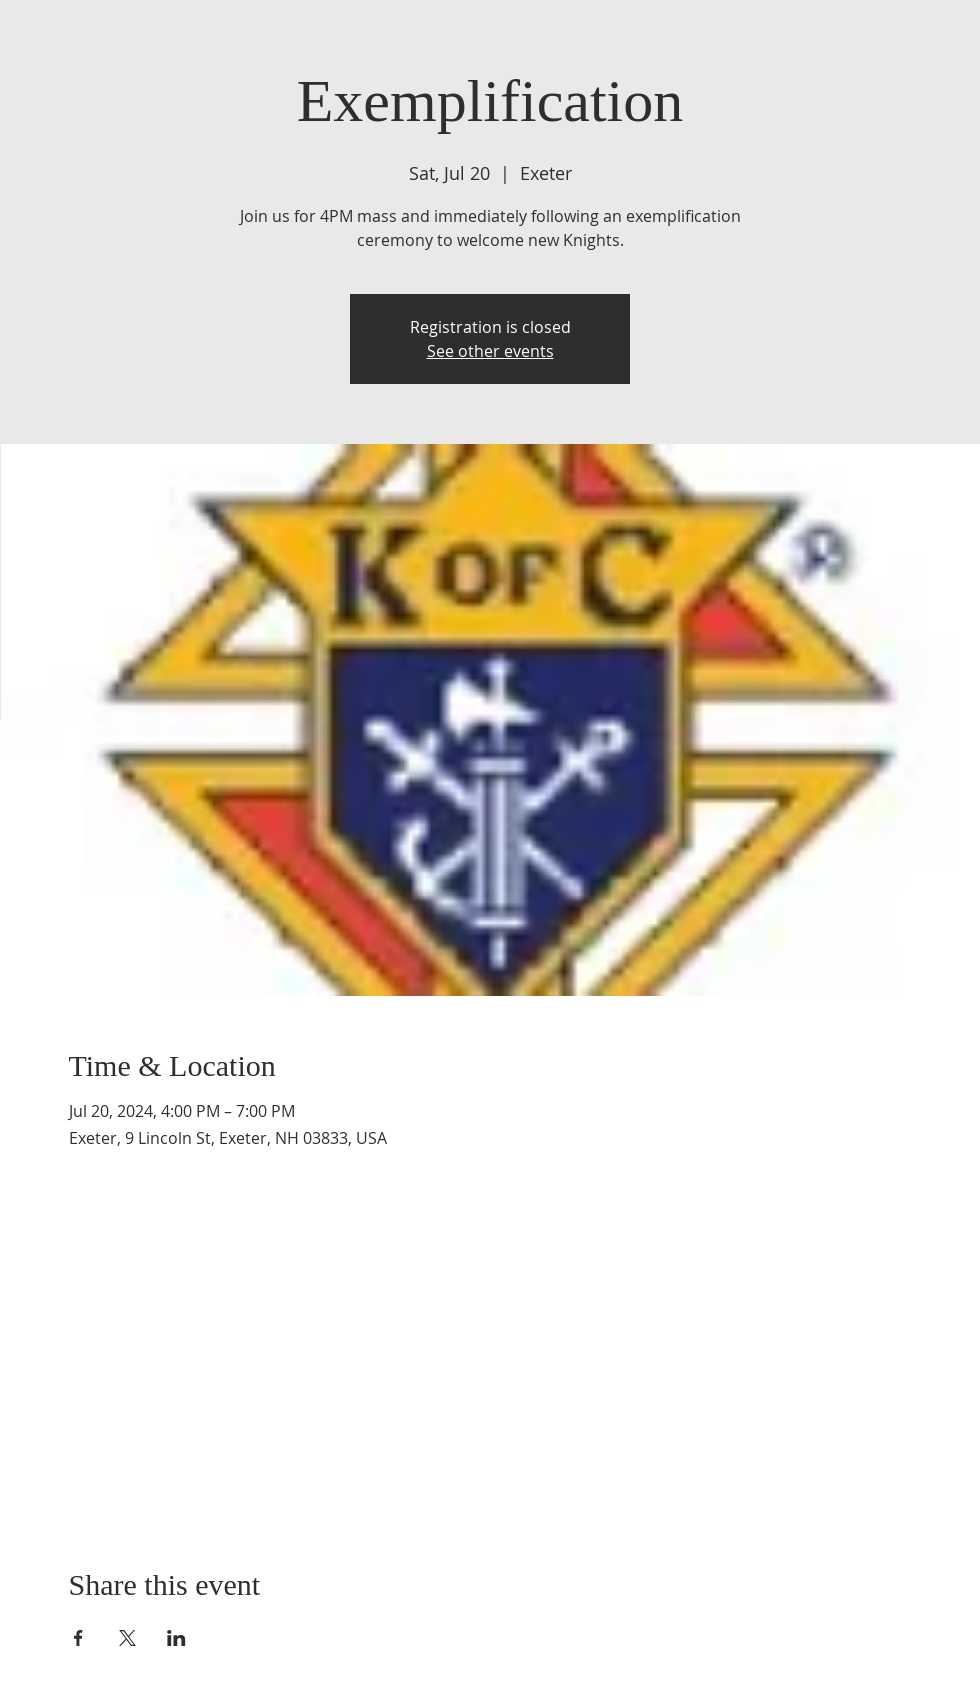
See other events (490, 351)
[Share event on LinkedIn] (176, 1638)
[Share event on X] (127, 1638)
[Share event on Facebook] (78, 1638)
